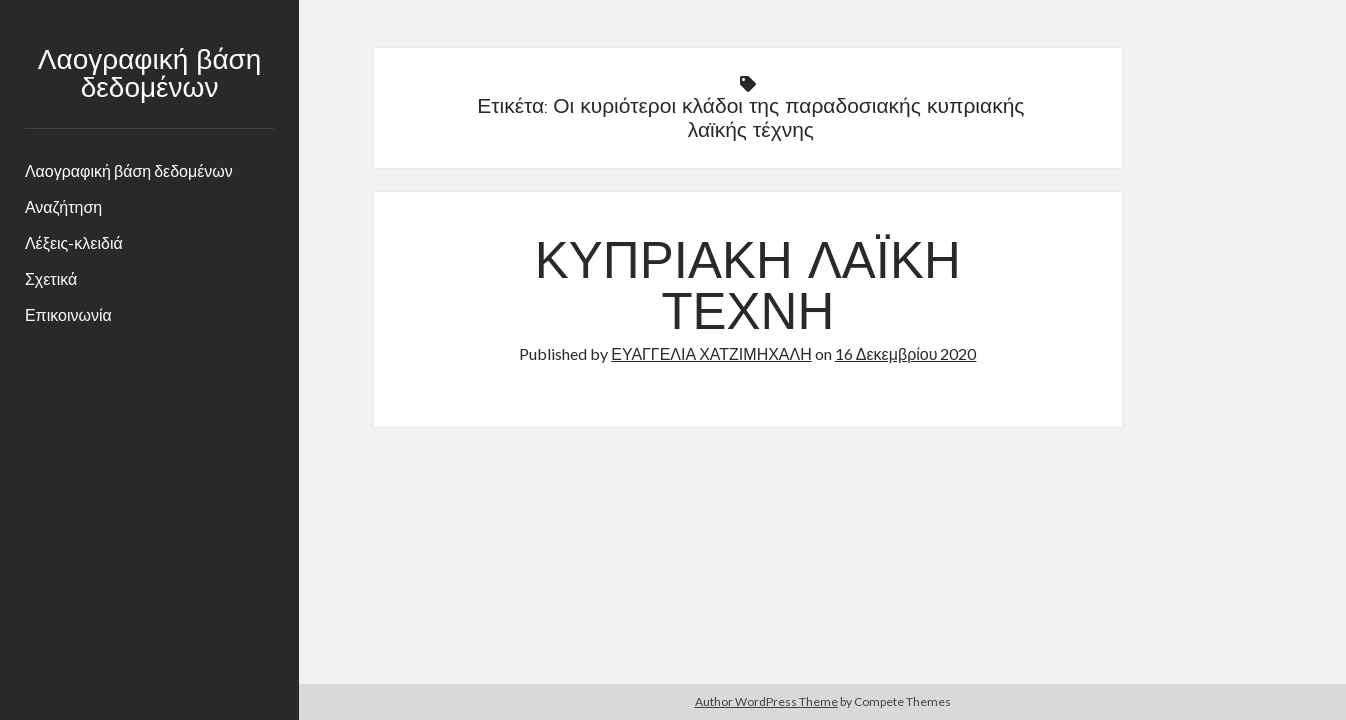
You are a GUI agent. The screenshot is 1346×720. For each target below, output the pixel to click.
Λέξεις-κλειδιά (74, 242)
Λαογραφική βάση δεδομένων (150, 76)
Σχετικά (51, 278)
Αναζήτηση (63, 206)
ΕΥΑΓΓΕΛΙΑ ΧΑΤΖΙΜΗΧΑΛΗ (711, 353)
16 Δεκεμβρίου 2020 (906, 353)
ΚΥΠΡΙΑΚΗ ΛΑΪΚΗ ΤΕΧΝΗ (748, 290)
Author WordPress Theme (766, 701)
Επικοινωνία (68, 314)
